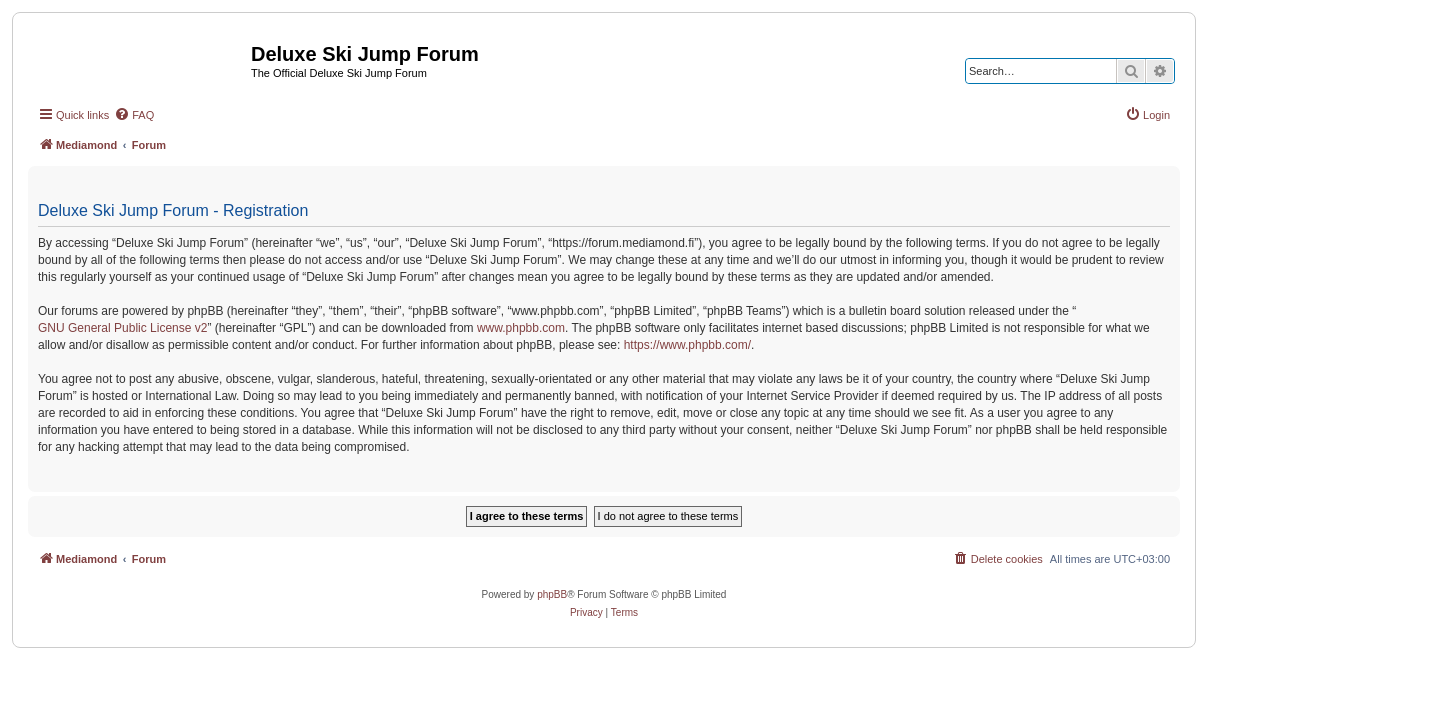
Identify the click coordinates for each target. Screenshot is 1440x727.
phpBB (552, 594)
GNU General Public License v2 (122, 328)
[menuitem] (134, 115)
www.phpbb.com (521, 328)
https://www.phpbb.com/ (687, 345)
